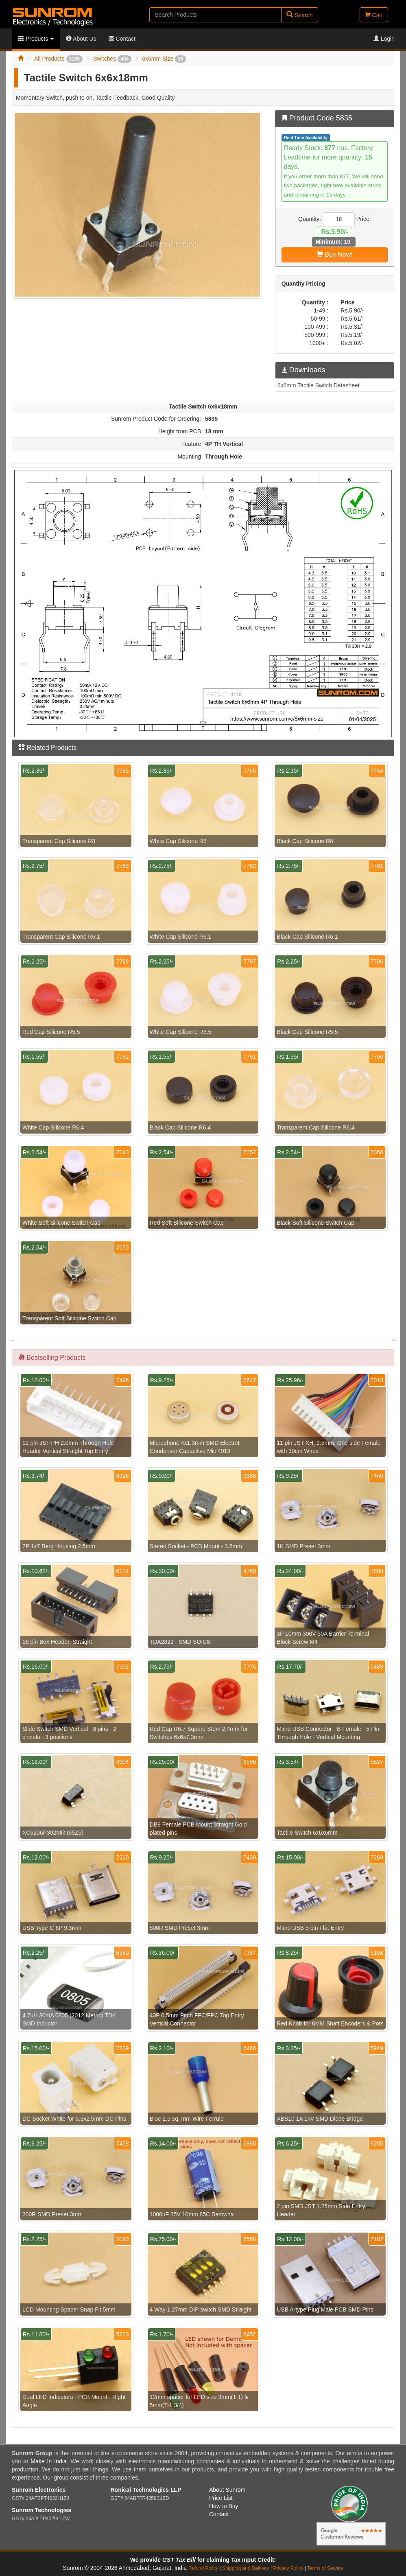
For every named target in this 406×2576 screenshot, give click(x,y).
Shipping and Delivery (245, 2568)
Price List (221, 2498)
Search (299, 14)
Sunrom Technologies (41, 2510)
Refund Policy (203, 2568)
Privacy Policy (288, 2568)
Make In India (48, 2461)
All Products (58, 58)
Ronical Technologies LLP (146, 2489)
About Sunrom (227, 2489)
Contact (122, 38)
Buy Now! (335, 254)
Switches (112, 58)
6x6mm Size (164, 58)
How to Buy (223, 2506)
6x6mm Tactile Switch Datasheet (318, 385)
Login (384, 38)
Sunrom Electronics (38, 2489)
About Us (81, 38)
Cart (374, 15)
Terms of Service (325, 2568)
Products (36, 38)
